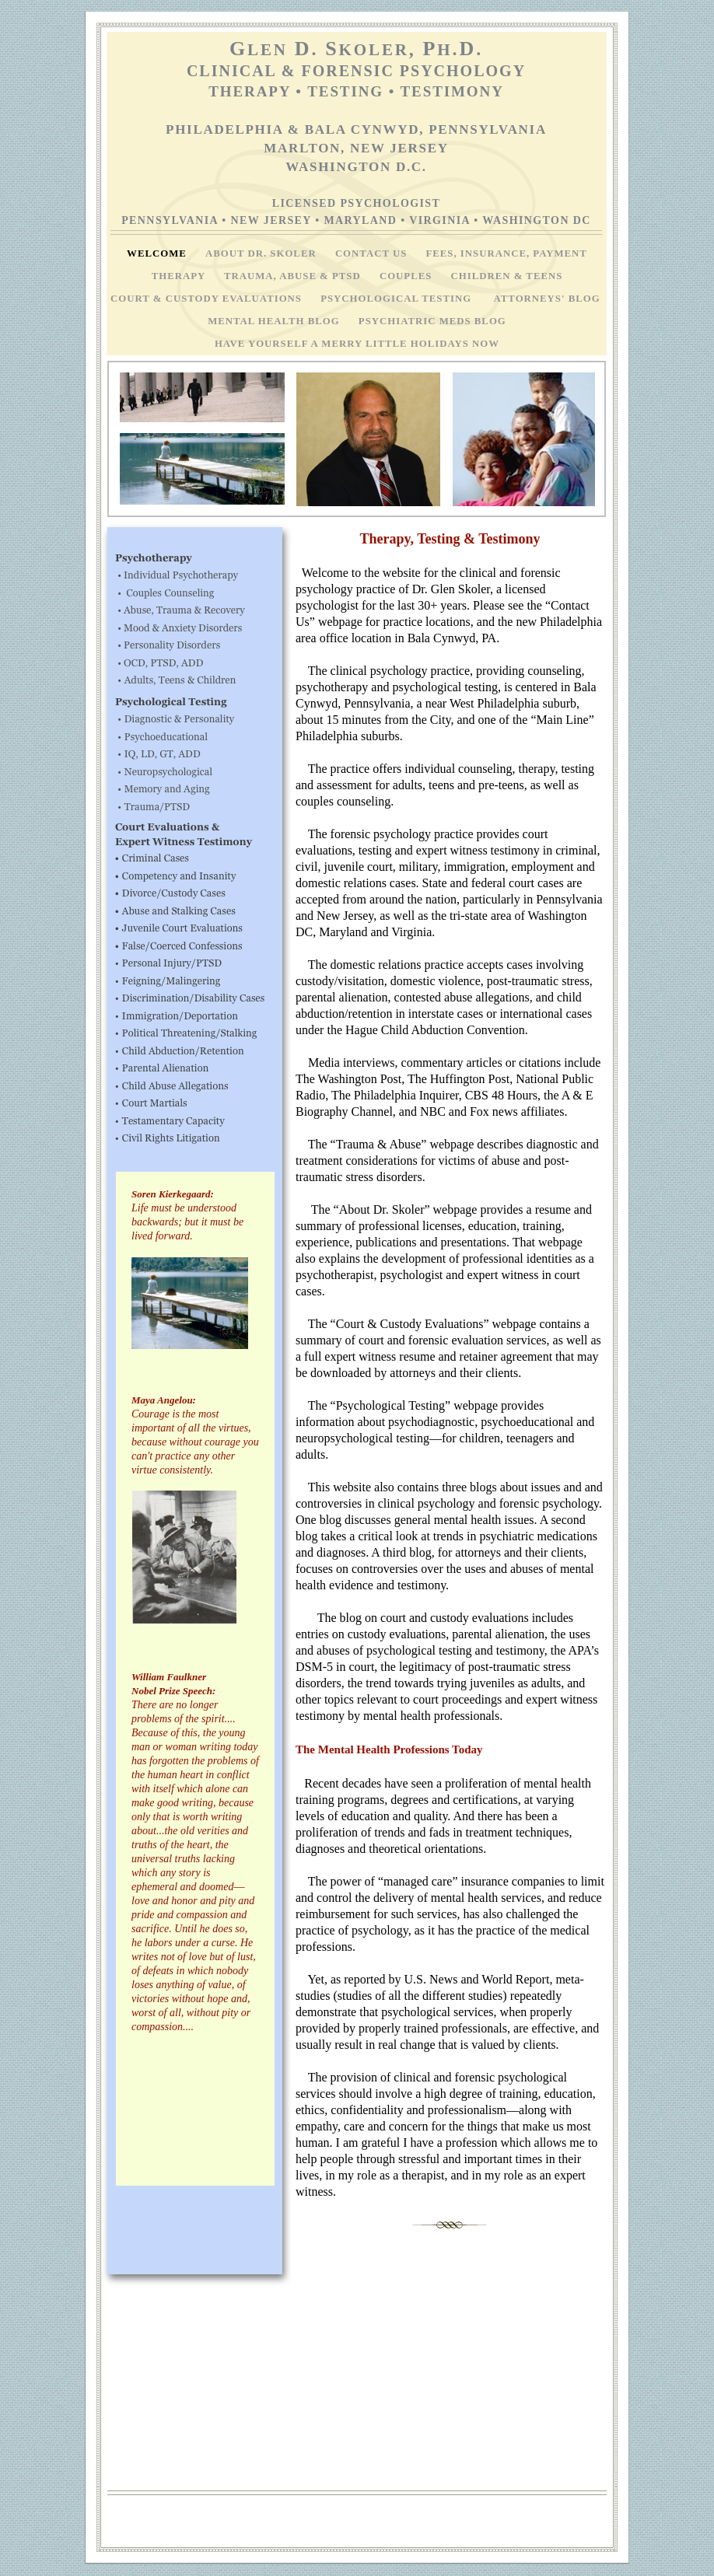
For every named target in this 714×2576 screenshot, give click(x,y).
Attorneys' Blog (549, 298)
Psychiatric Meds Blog (432, 321)
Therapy (180, 276)
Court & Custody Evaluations (207, 298)
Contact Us (373, 253)
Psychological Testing (399, 298)
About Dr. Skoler (262, 253)
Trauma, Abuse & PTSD (294, 276)
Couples (408, 276)
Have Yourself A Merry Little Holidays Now (357, 343)
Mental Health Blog (275, 321)
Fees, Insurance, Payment (505, 253)
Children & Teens (507, 276)
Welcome (158, 253)
